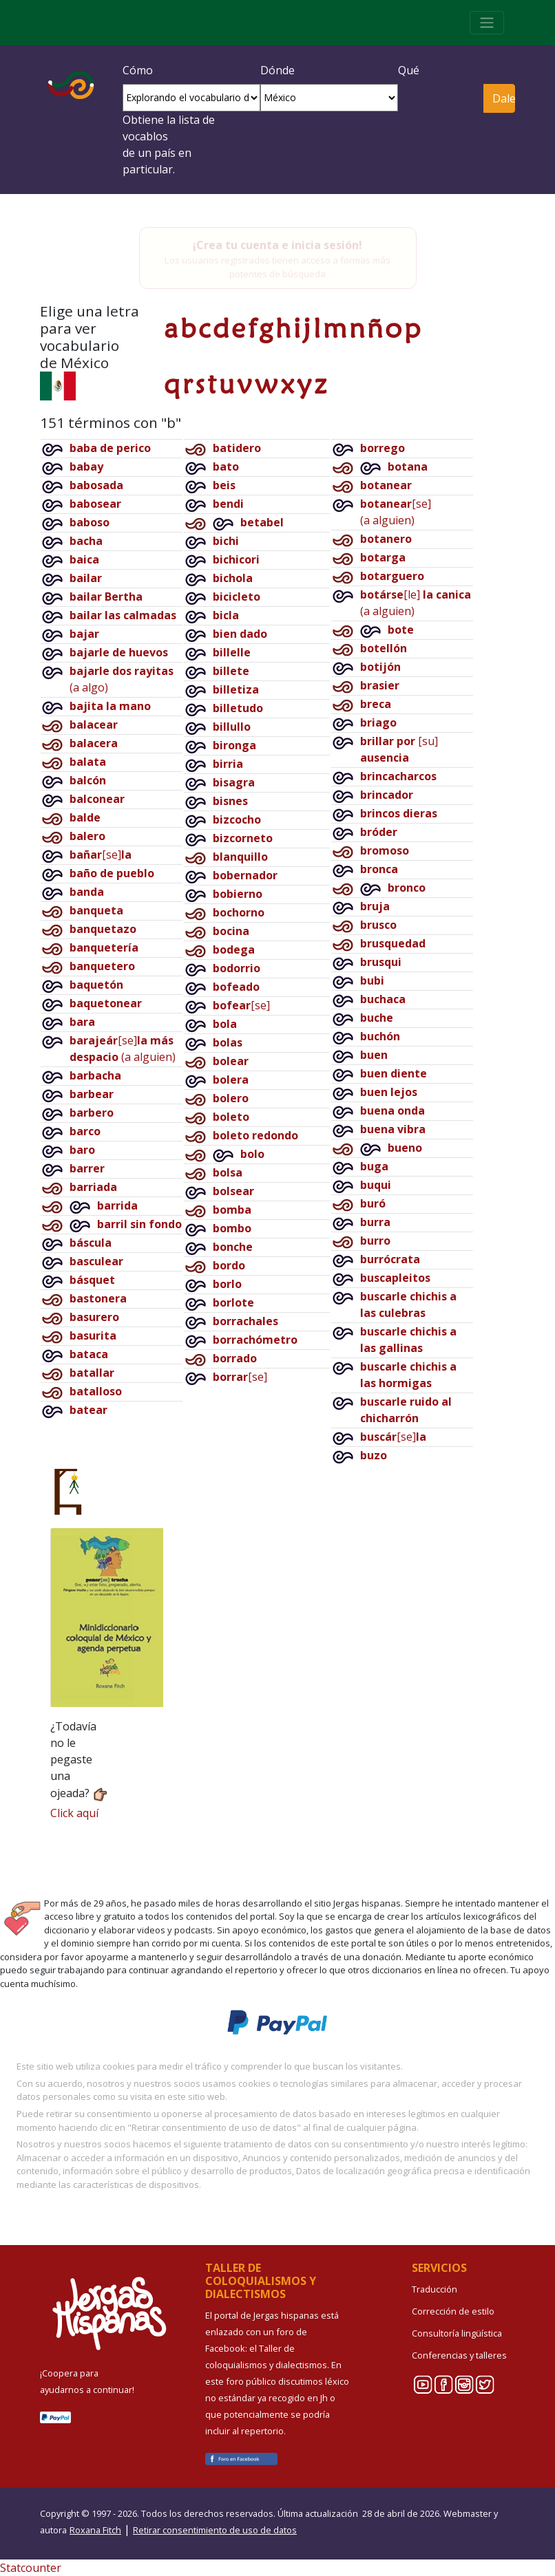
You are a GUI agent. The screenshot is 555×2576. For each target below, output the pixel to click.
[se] (101, 854)
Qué (408, 70)
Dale (503, 98)
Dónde (277, 70)
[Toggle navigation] (487, 22)
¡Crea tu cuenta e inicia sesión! (277, 245)
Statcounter (30, 2567)
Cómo (138, 70)
